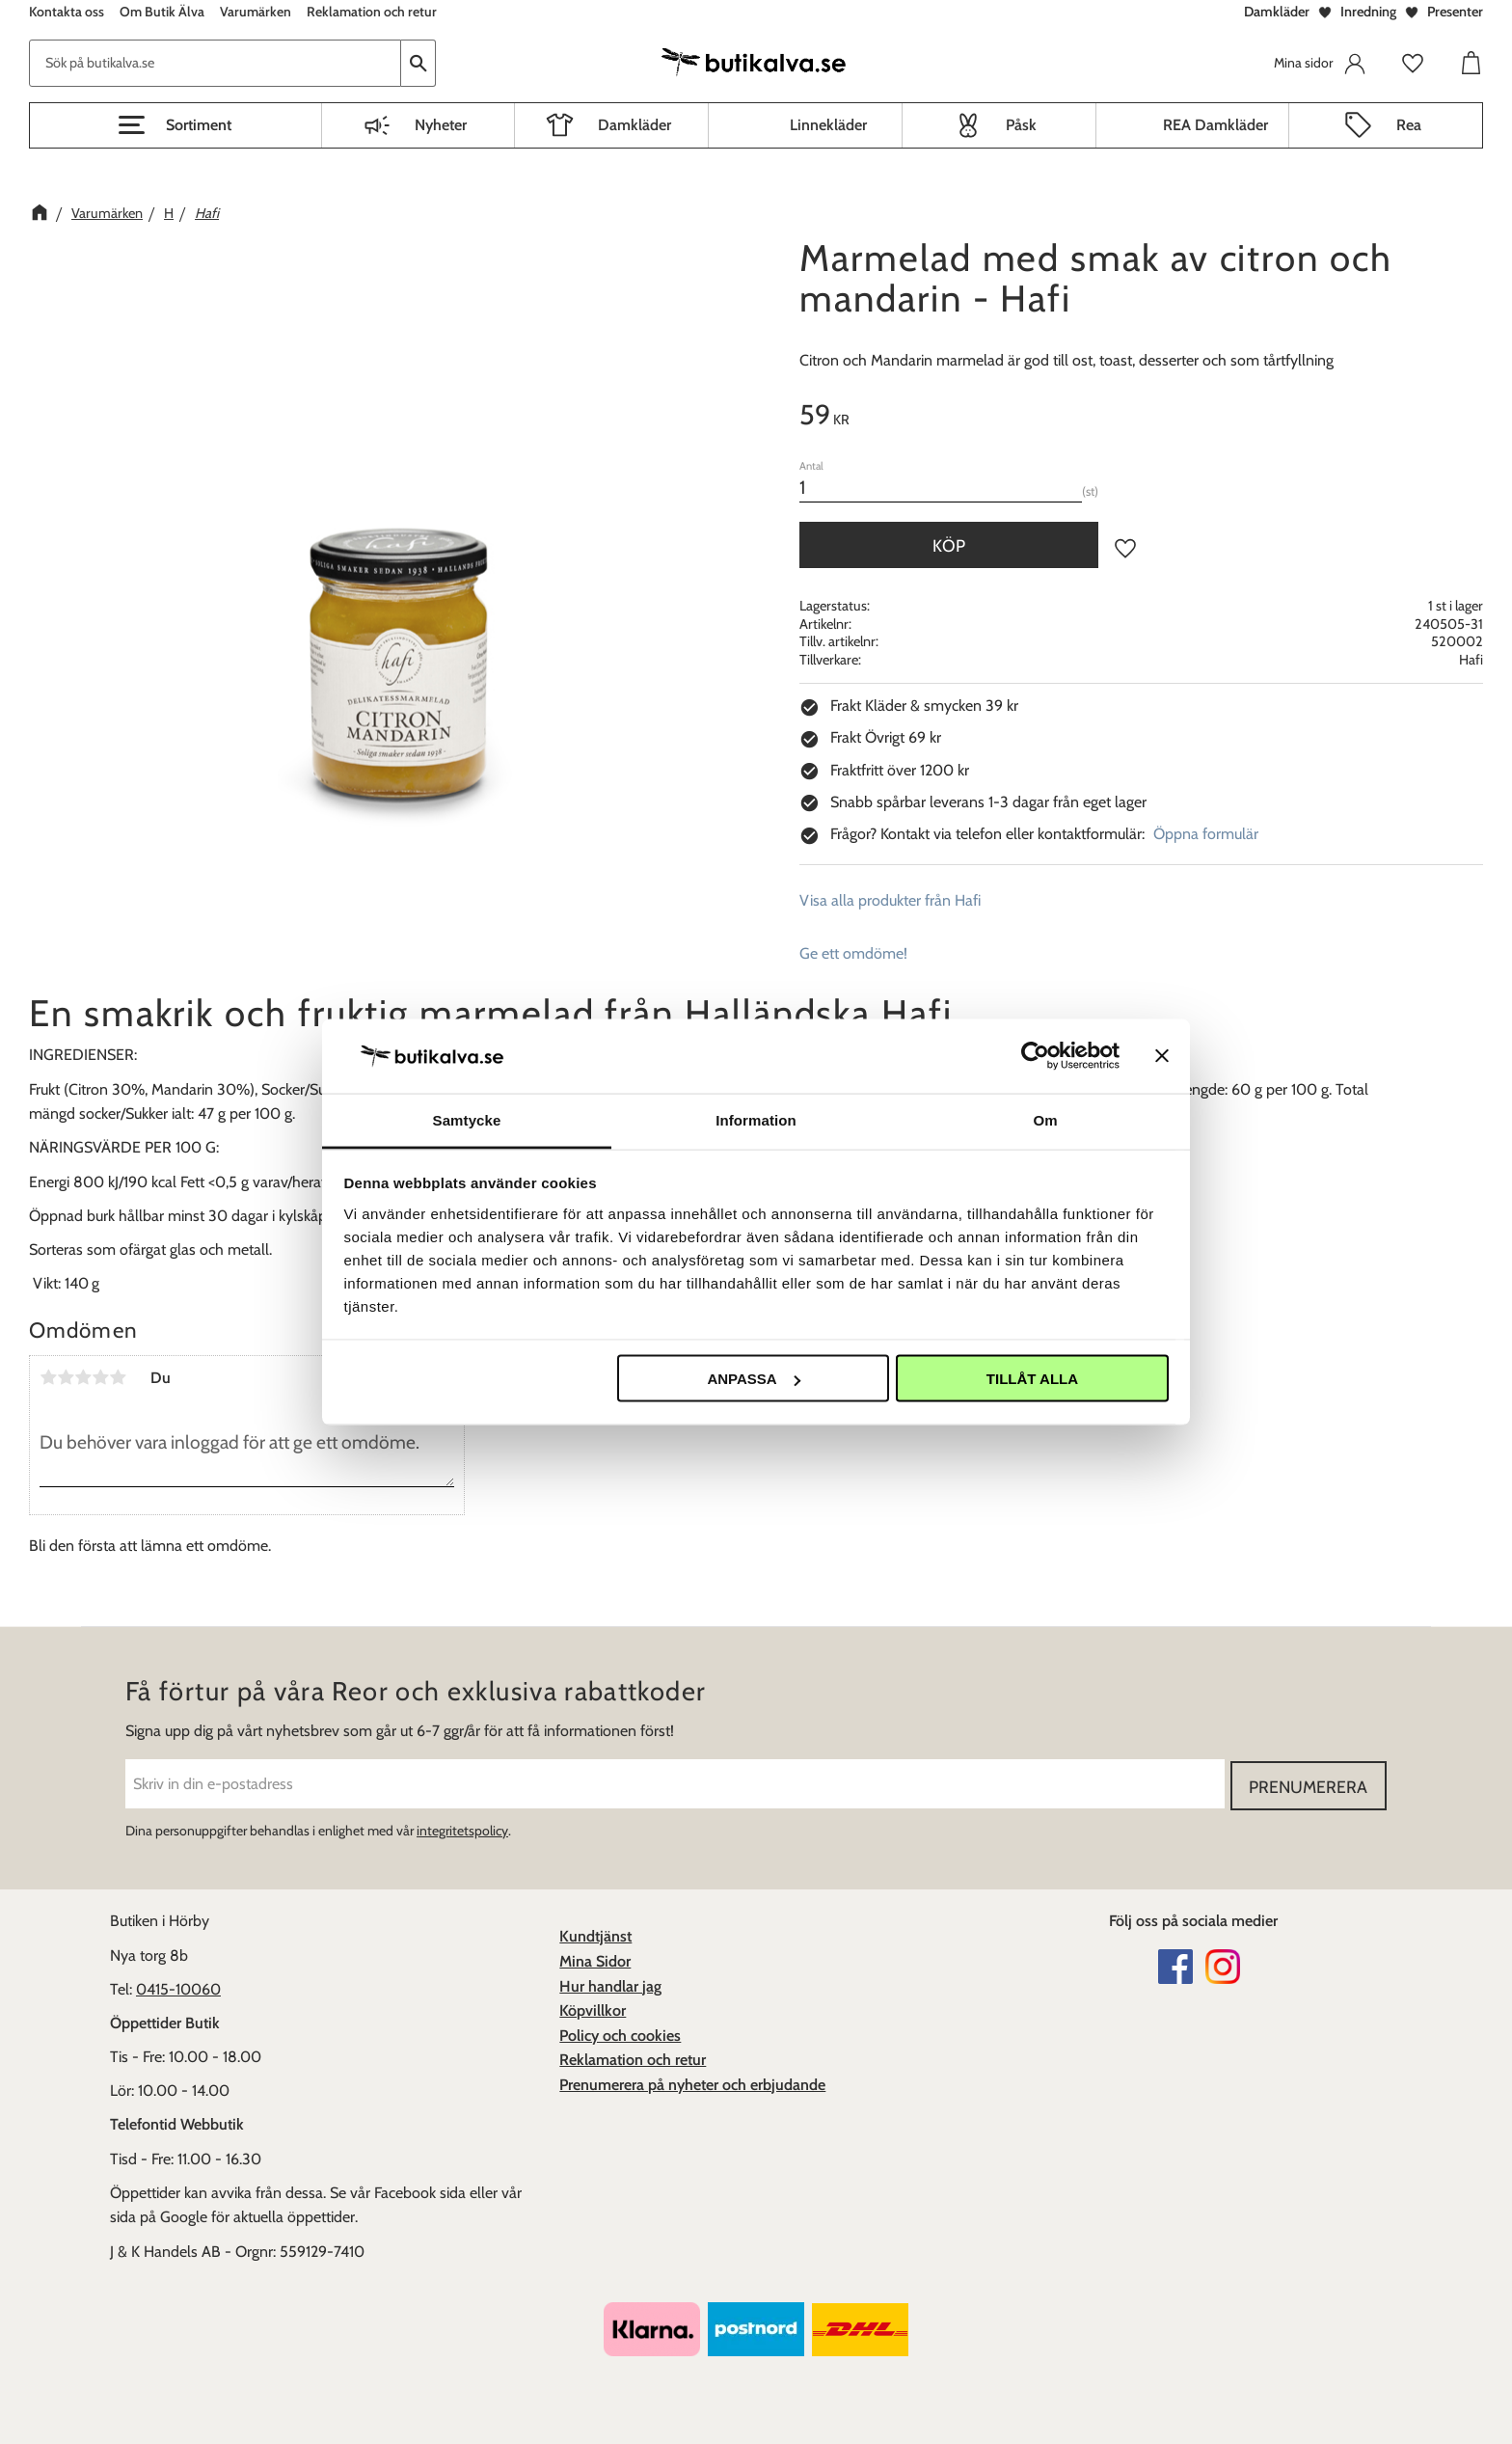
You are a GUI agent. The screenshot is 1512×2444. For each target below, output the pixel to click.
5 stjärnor (117, 1377)
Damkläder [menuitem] (634, 125)
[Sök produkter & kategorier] (215, 63)
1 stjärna (48, 1377)
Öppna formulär (1205, 834)
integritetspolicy (462, 1828)
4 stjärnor (100, 1377)
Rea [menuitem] (1408, 125)
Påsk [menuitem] (1021, 125)
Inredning (1368, 11)
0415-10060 (178, 1987)
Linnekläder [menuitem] (828, 125)
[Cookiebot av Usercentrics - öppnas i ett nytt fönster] (1035, 1056)
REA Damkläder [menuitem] (1215, 125)
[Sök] (418, 63)
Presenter (1455, 11)
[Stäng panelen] (1162, 1056)
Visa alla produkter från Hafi (890, 900)
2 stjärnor (65, 1377)
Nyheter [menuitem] (441, 125)
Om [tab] (1045, 1119)
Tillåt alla (1032, 1379)
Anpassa (753, 1379)
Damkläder (1277, 11)
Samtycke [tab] (467, 1119)
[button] (175, 125)
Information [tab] (756, 1119)
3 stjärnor (83, 1377)
